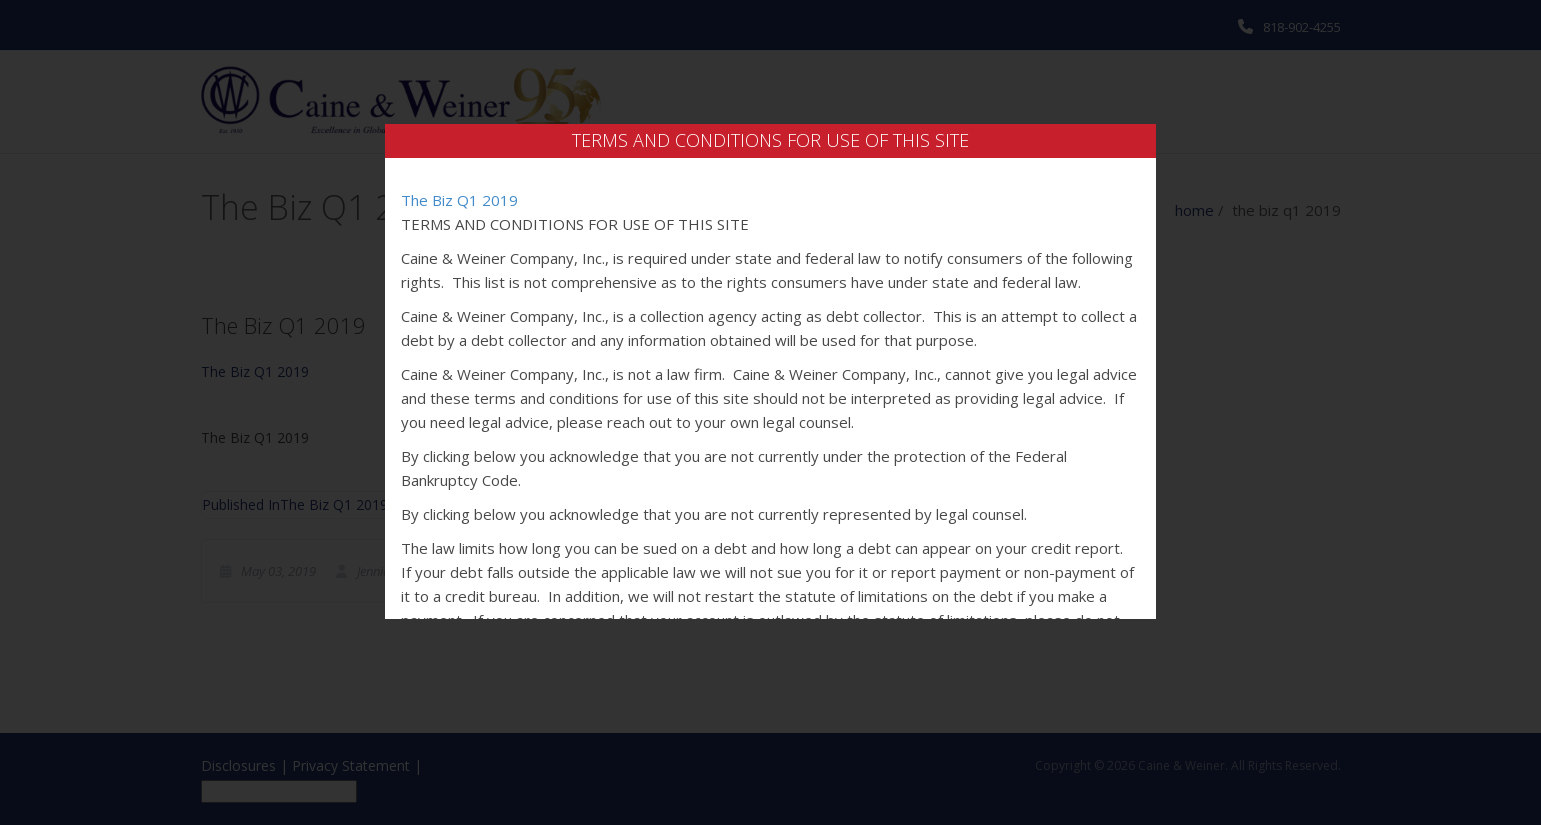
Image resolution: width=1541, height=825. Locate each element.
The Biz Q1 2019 (459, 200)
